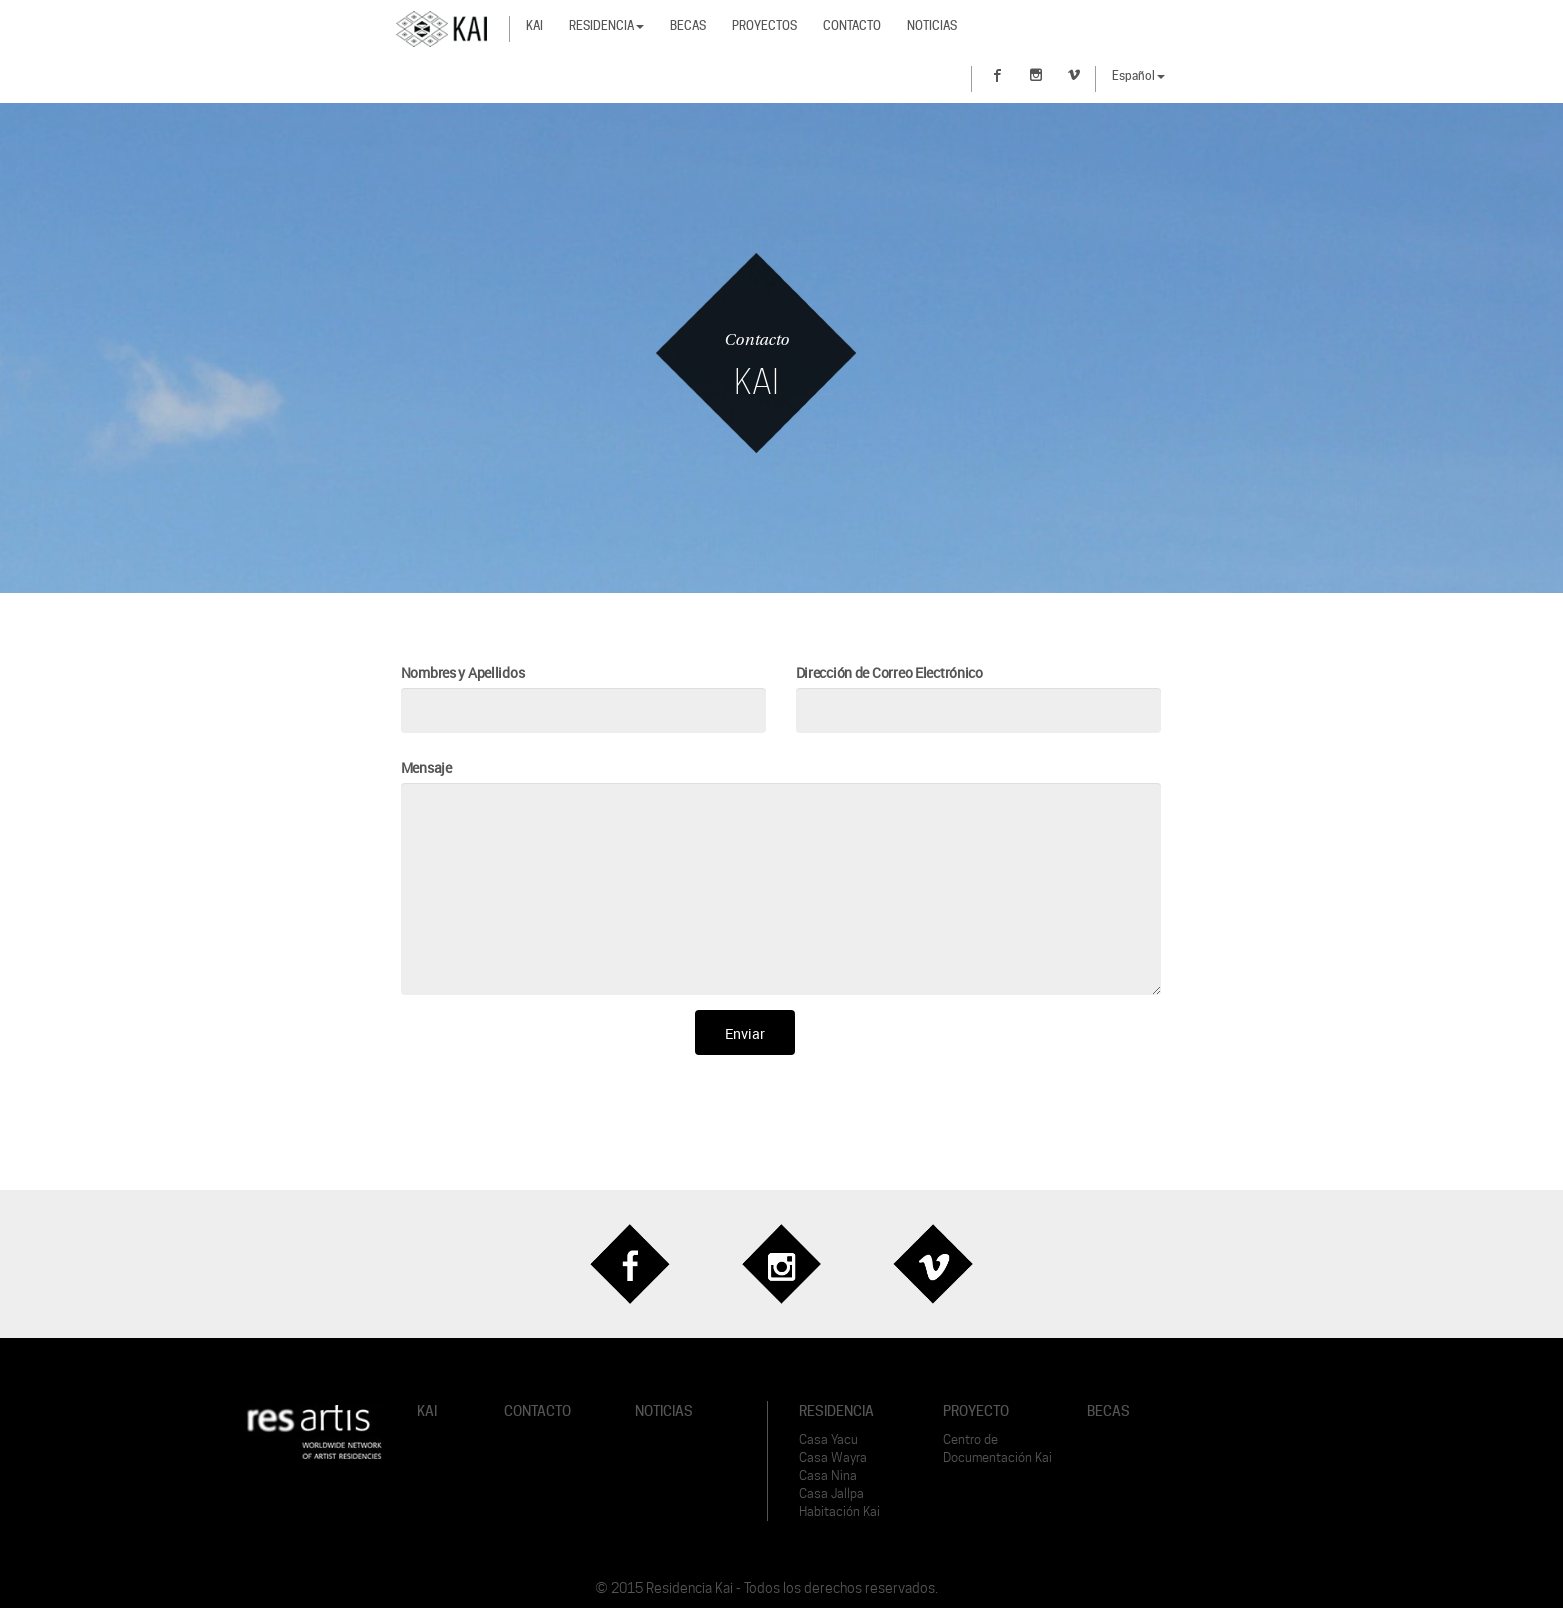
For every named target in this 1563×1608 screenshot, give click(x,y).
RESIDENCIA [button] (836, 1411)
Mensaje (426, 767)
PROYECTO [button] (976, 1411)
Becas (688, 25)
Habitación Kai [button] (839, 1511)
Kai (534, 25)
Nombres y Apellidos (463, 672)
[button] (314, 1431)
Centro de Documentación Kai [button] (997, 1448)
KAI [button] (427, 1411)
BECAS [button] (1108, 1411)
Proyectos (764, 25)
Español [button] (1138, 75)
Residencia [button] (606, 25)
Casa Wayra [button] (833, 1457)
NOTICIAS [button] (664, 1411)
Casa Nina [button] (828, 1475)
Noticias (932, 25)
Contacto (852, 25)
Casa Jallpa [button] (831, 1493)
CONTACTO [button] (537, 1411)
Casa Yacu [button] (828, 1439)
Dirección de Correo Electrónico (889, 672)
